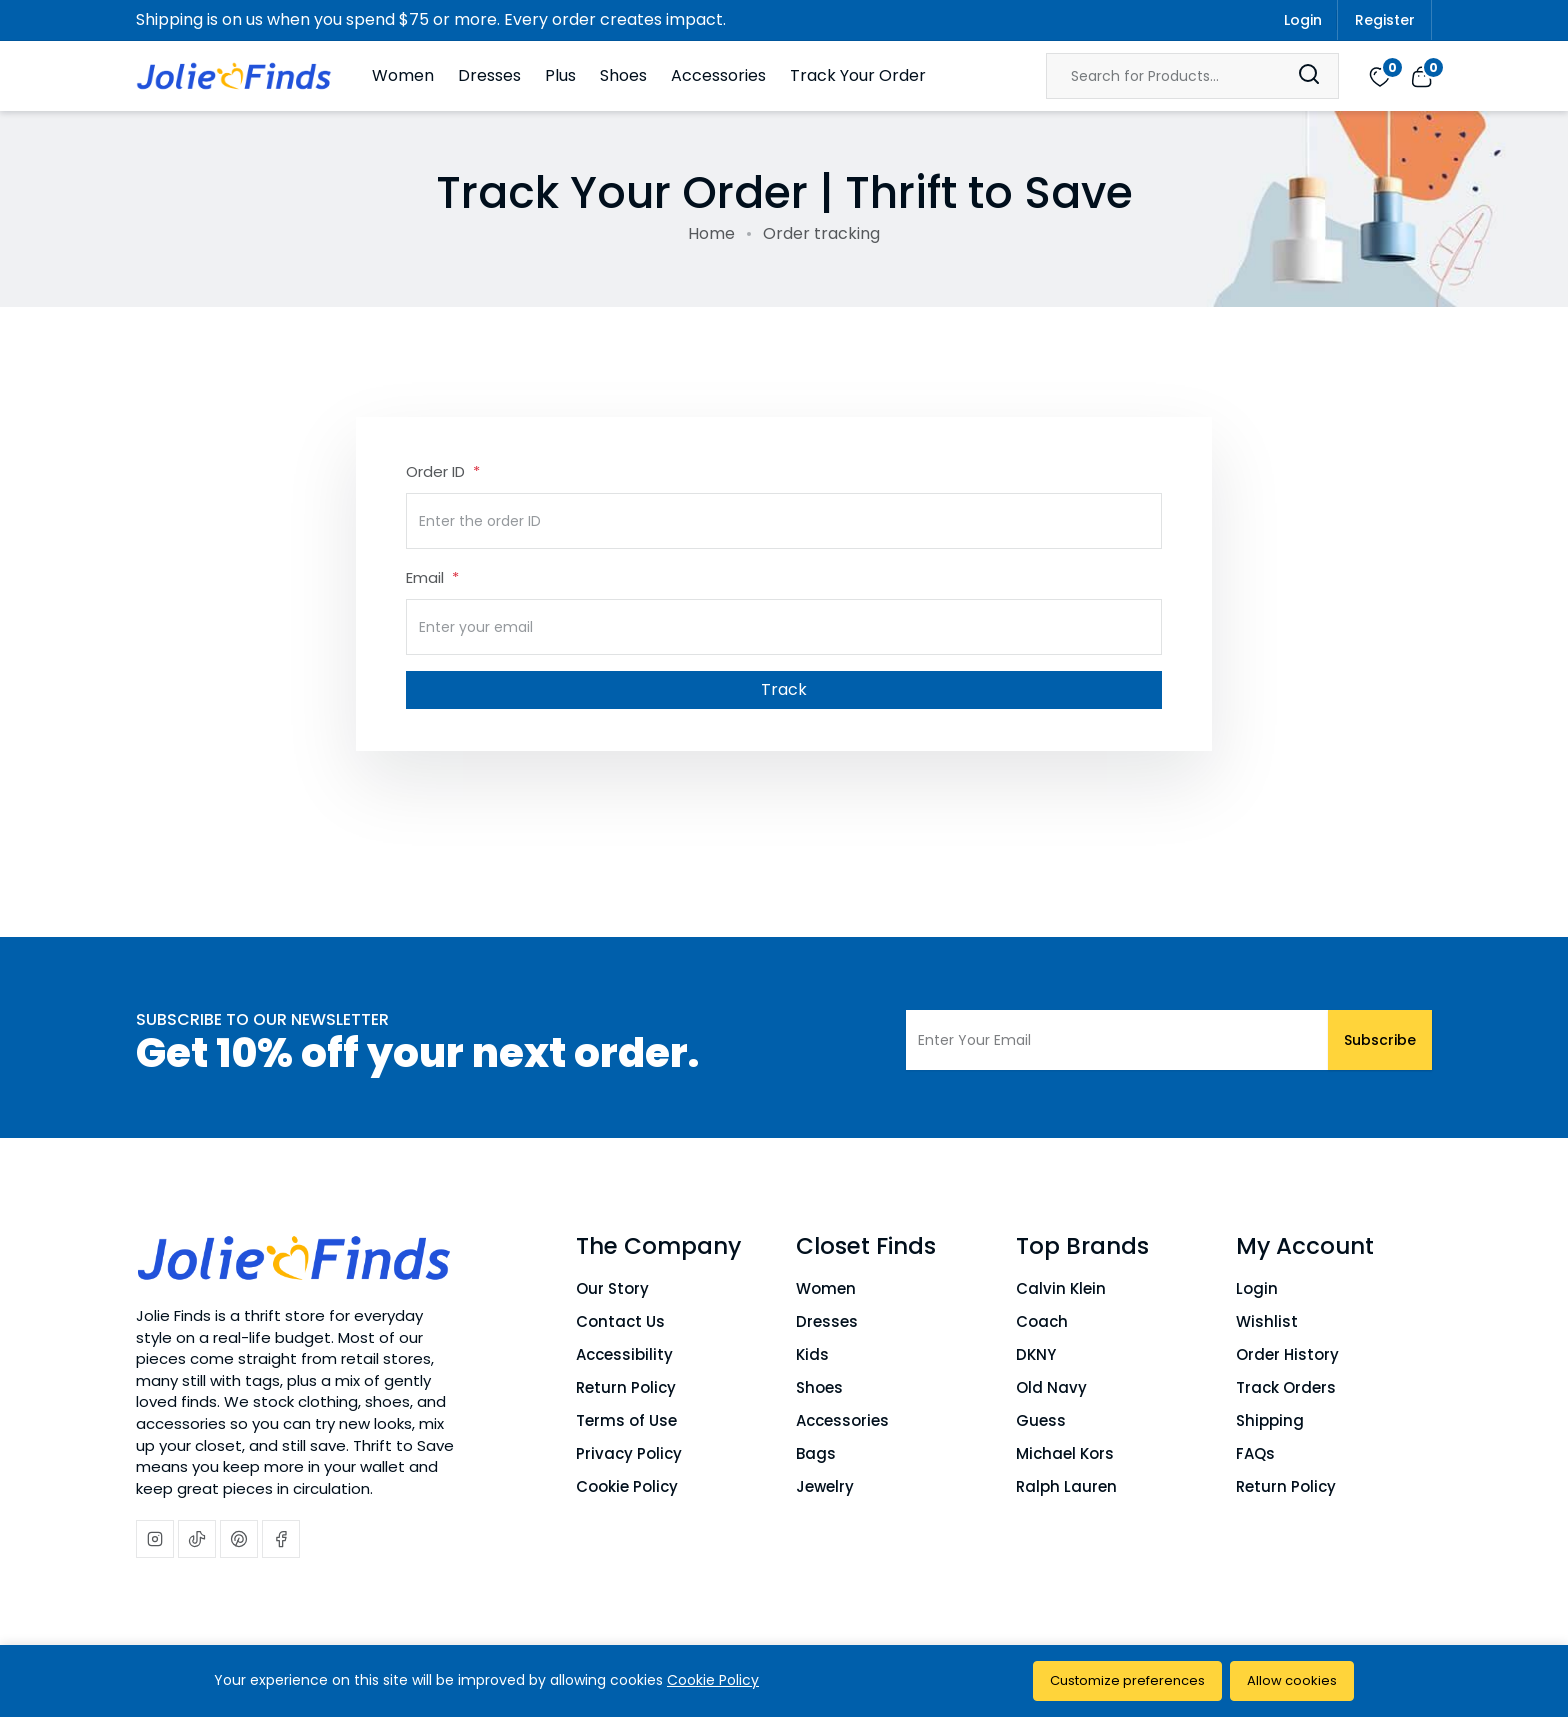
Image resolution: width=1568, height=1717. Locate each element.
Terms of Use (626, 1420)
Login (1303, 20)
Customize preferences (1127, 1680)
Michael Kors (1065, 1453)
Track (784, 689)
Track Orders (1286, 1387)
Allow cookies (1292, 1680)
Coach (1042, 1321)
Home (711, 233)
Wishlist (1267, 1321)
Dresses (489, 75)
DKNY (1036, 1354)
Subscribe (1380, 1040)
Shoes (623, 75)
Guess (1041, 1420)
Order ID (437, 471)
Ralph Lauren (1066, 1486)
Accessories (718, 75)
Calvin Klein (1061, 1288)
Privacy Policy (629, 1453)
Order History (1287, 1354)
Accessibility (624, 1354)
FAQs (1255, 1453)
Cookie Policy (627, 1486)
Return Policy (626, 1387)
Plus (560, 75)
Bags (816, 1453)
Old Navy (1051, 1387)
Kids (812, 1354)
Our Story (612, 1288)
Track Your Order (858, 75)
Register (1385, 20)
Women (403, 75)
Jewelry (825, 1486)
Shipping (1270, 1420)
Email (427, 577)
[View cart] (1421, 75)
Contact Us (620, 1321)
